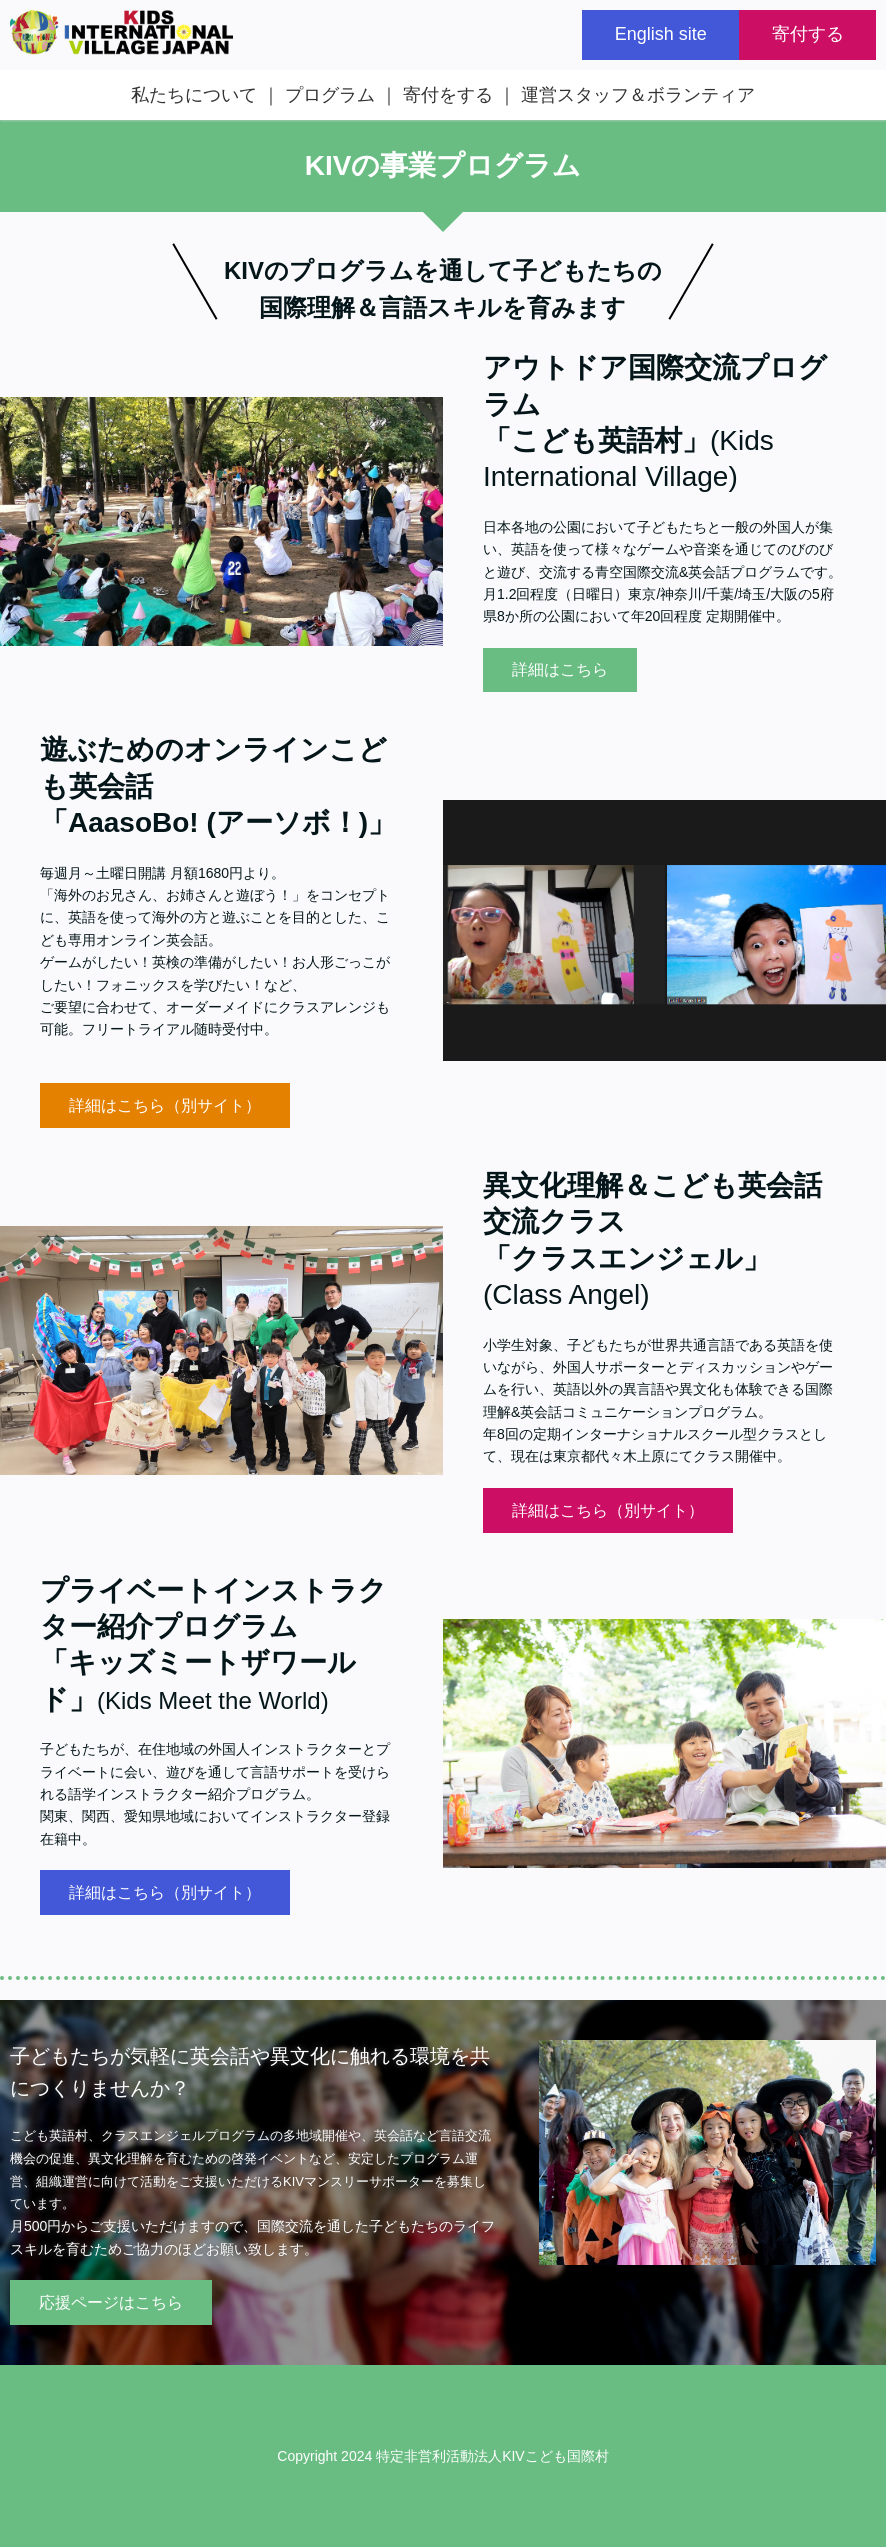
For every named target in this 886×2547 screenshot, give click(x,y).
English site (661, 34)
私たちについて (194, 95)
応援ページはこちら (111, 2302)
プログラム (330, 95)
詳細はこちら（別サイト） (165, 1105)
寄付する (808, 34)
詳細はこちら (560, 669)
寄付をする (448, 95)
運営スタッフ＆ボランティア (638, 95)
